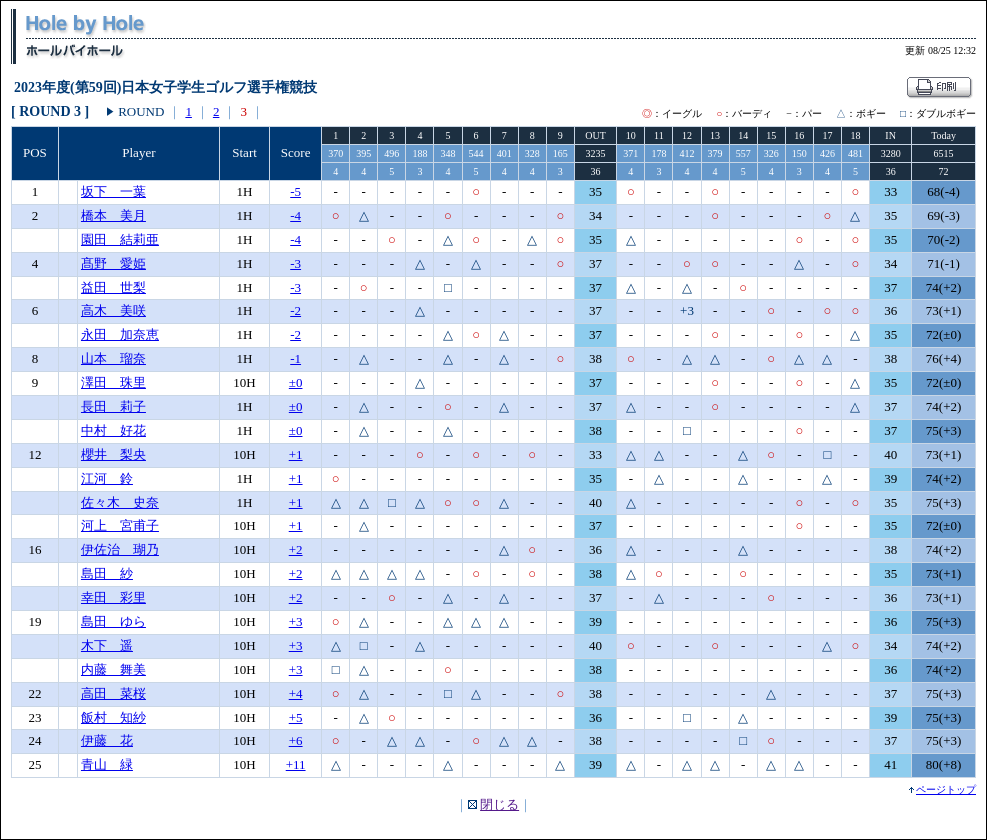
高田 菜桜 (113, 693)
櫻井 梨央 (113, 454)
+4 (296, 693)
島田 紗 (107, 573)
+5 (296, 717)
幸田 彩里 (113, 597)
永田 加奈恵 (120, 334)
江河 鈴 (107, 478)
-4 (295, 215)
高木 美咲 (113, 310)
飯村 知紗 (113, 717)
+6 (296, 740)
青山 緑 (107, 764)
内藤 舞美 (113, 669)
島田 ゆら (113, 621)
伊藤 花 (107, 740)
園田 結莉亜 (120, 239)
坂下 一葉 (113, 191)
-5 (295, 191)
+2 (296, 549)
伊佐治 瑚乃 (120, 549)
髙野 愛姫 (113, 263)
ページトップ (946, 789)
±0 (296, 382)
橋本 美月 (113, 215)
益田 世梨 (113, 287)
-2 (295, 310)
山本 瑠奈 (113, 358)
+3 (296, 621)
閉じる (499, 804)
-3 (295, 263)
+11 (296, 764)
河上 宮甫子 (120, 525)
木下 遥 (107, 645)
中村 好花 (113, 430)
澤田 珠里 (113, 382)
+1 (296, 454)
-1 (295, 358)
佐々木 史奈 (120, 502)
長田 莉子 (113, 406)
